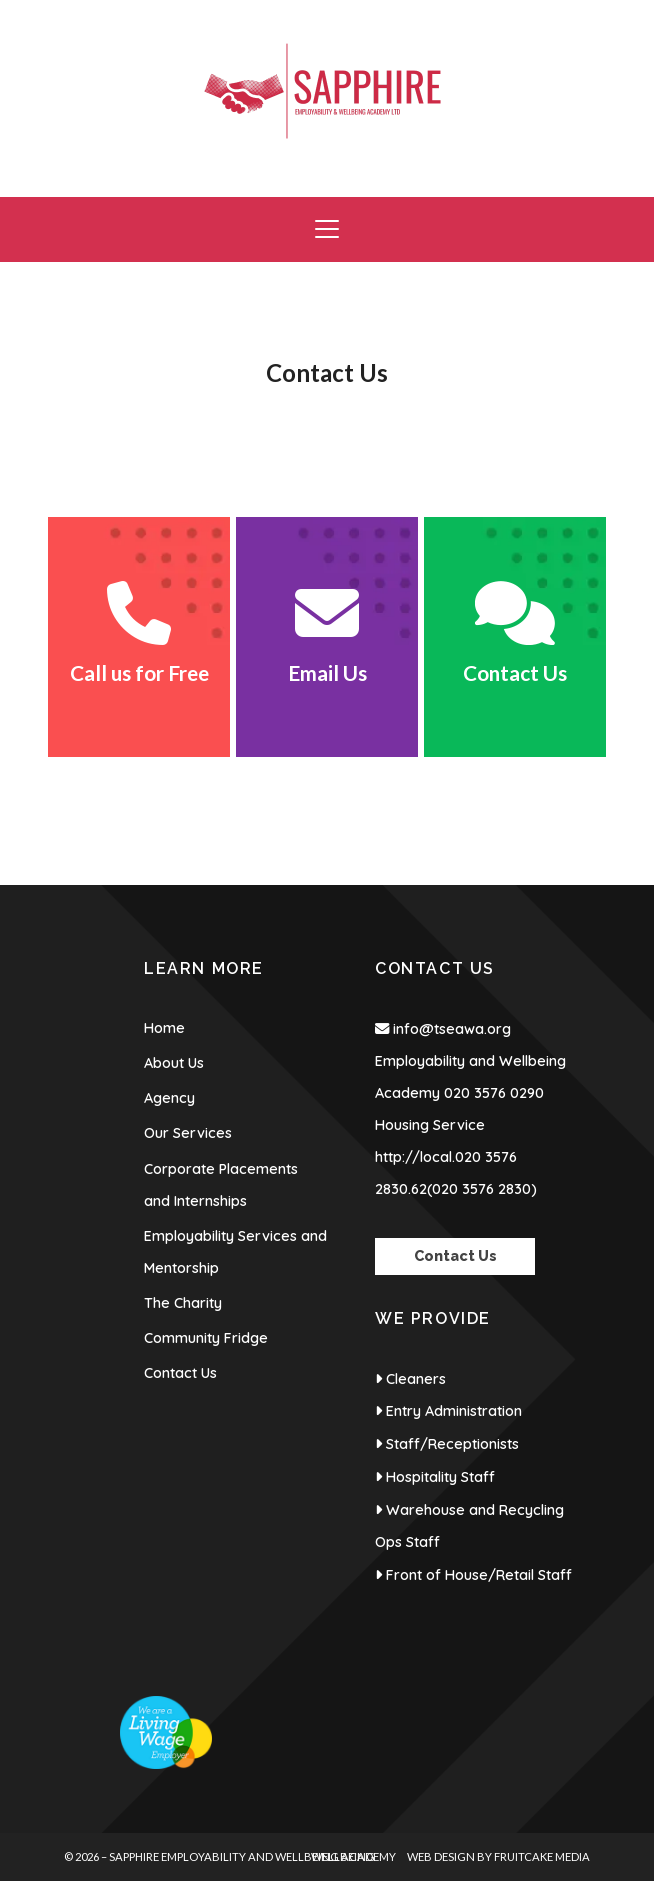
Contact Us (180, 1373)
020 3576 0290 (494, 1093)
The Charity (183, 1303)
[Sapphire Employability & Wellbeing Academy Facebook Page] (543, 9)
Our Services (188, 1133)
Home (164, 1028)
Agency (169, 1098)
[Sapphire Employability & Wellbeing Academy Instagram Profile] (584, 9)
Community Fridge (206, 1338)
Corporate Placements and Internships (221, 1185)
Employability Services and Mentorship (235, 1252)
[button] (327, 229)
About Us (174, 1063)
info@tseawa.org (452, 1029)
